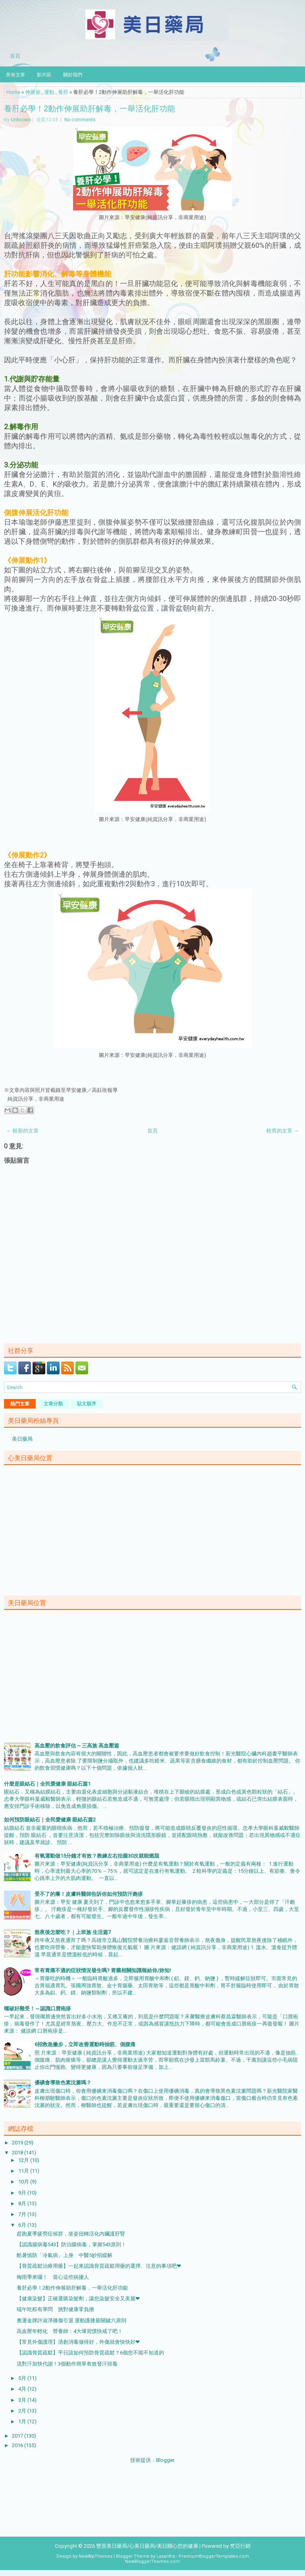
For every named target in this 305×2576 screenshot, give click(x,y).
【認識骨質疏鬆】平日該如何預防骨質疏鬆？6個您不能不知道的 (90, 2353)
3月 (22, 2400)
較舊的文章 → (282, 1131)
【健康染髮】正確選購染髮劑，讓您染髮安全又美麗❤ (78, 2299)
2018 (18, 2153)
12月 (24, 2160)
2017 (18, 2436)
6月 (22, 2225)
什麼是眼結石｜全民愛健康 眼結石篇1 (47, 1784)
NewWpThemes (95, 2556)
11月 (24, 2171)
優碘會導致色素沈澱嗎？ (63, 2083)
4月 (22, 2389)
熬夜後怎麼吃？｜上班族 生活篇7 (73, 1932)
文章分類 (53, 1404)
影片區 (44, 74)
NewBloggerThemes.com (152, 2561)
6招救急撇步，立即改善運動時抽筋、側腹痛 (85, 2044)
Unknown (21, 120)
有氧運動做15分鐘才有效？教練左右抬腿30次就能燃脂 (97, 1856)
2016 (18, 2445)
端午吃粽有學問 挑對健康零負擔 (55, 2309)
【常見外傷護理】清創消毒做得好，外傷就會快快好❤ (78, 2342)
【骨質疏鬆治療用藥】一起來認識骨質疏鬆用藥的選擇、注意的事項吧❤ (99, 2266)
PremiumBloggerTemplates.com (214, 2556)
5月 (22, 2378)
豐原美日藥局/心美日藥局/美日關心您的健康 (147, 2546)
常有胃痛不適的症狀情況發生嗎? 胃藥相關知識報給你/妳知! (103, 1970)
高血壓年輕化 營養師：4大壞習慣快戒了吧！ (70, 2331)
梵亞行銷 (240, 2546)
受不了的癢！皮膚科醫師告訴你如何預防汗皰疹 (89, 1894)
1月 (22, 2421)
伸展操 (33, 92)
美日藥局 (22, 1439)
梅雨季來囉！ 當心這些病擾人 (53, 2277)
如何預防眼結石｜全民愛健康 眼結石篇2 (50, 1820)
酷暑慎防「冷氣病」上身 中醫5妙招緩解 (64, 2255)
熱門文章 (19, 1404)
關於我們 (72, 74)
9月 (22, 2193)
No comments (80, 120)
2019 (18, 2143)
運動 (49, 92)
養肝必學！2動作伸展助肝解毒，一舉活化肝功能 (89, 108)
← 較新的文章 (22, 1131)
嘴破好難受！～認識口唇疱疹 (37, 2009)
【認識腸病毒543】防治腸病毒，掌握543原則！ (71, 2244)
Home (13, 92)
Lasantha (165, 2556)
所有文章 (15, 74)
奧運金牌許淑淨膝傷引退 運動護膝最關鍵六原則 (71, 2320)
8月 (22, 2203)
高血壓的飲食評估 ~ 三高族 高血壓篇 (77, 1746)
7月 (22, 2214)
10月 (24, 2182)
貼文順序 (86, 1404)
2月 (22, 2411)
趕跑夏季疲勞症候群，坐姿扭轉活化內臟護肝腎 (71, 2234)
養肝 (63, 92)
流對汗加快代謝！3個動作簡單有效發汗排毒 (67, 2364)
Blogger (165, 2460)
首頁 (15, 55)
